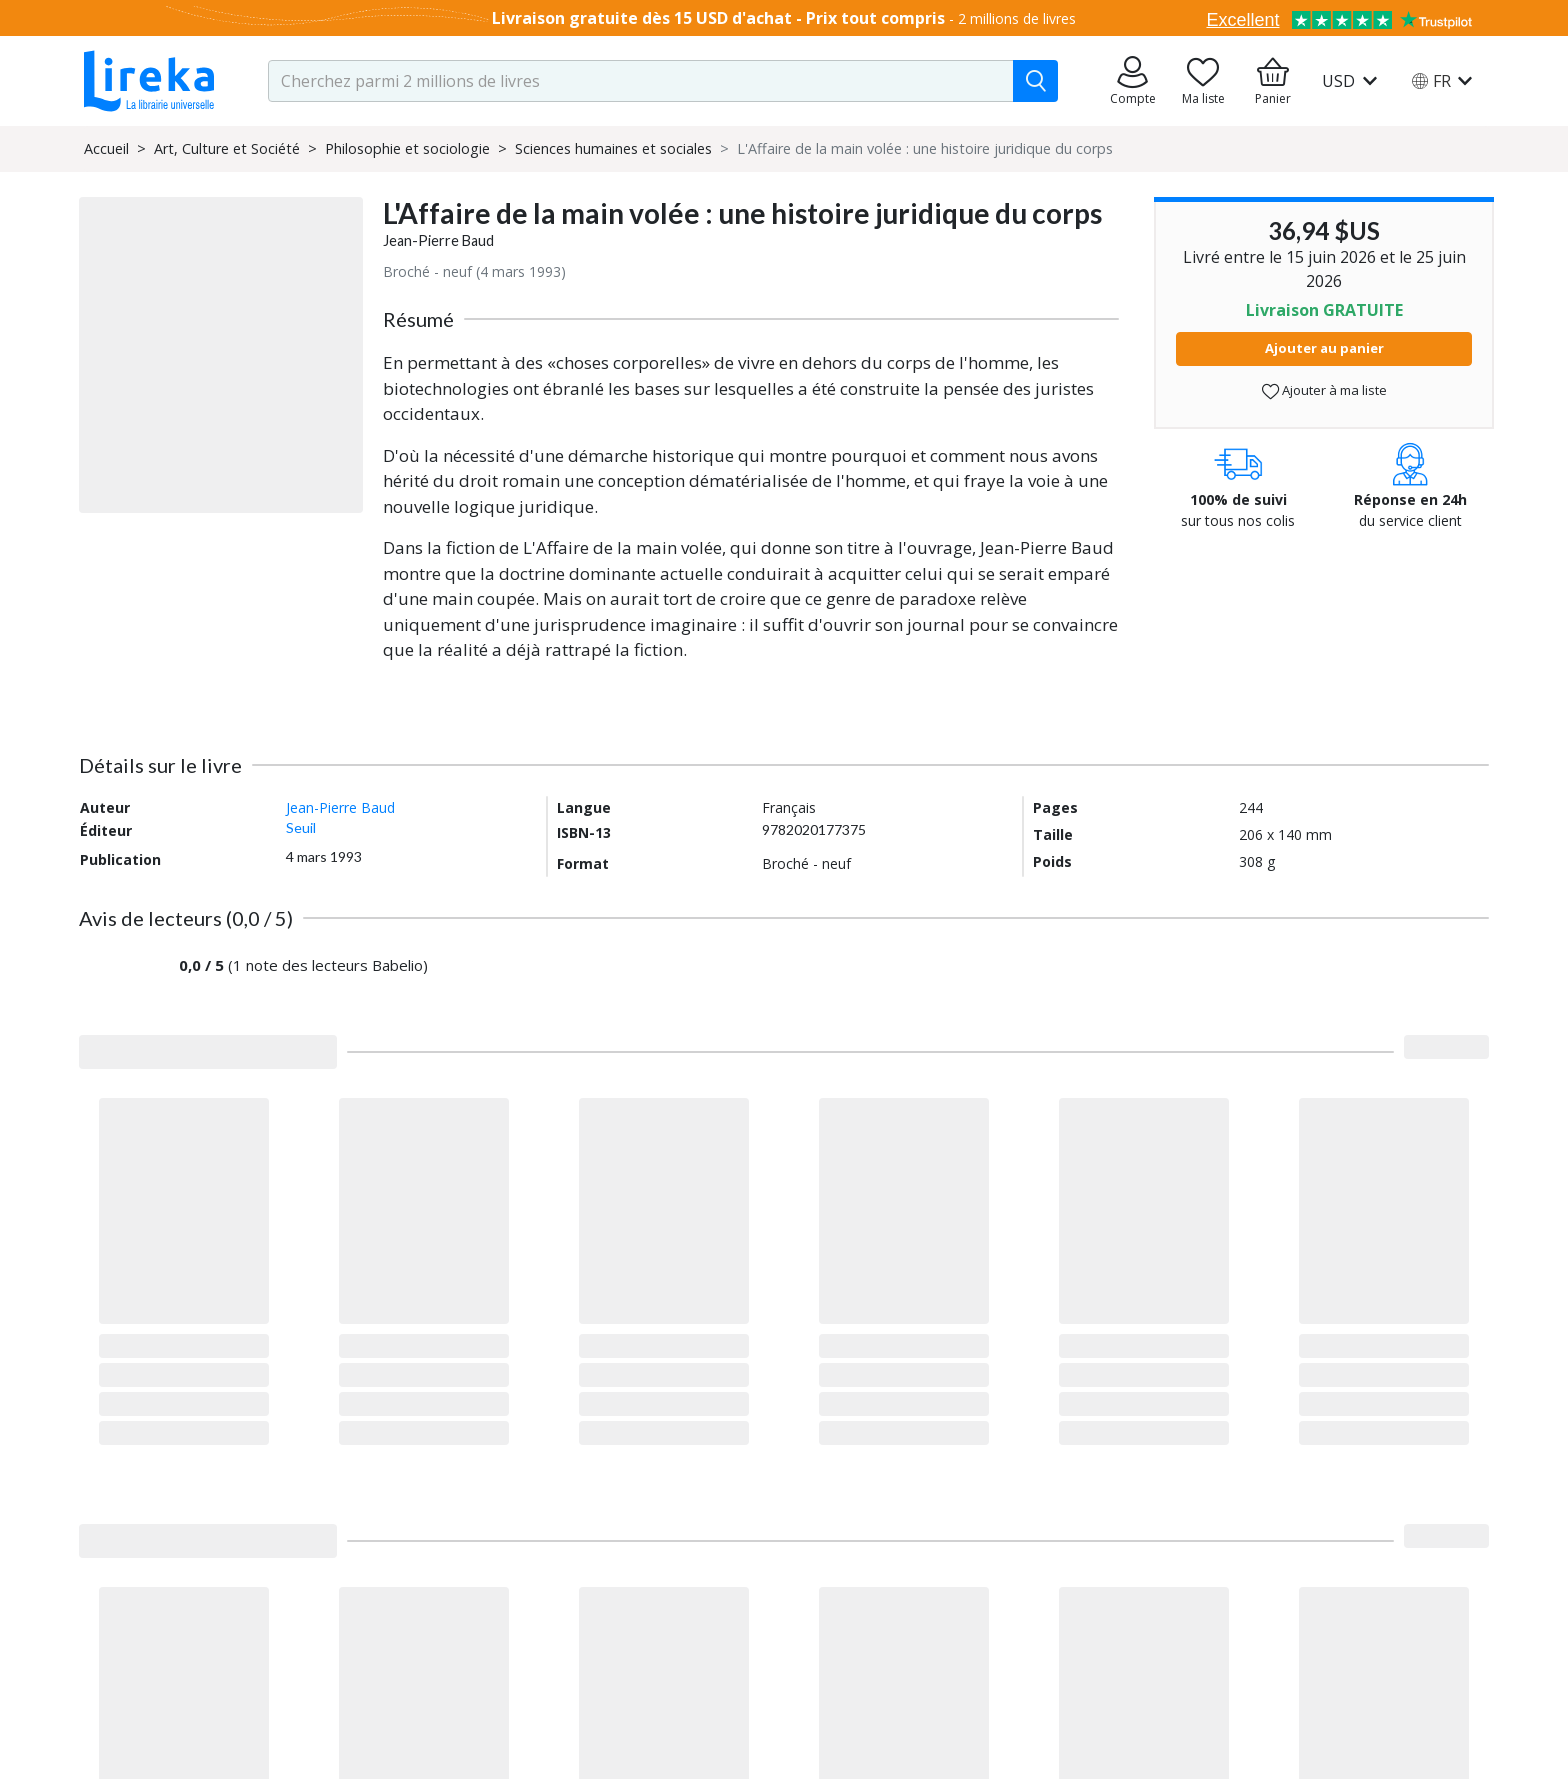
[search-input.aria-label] (641, 81)
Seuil (301, 827)
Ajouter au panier (1324, 348)
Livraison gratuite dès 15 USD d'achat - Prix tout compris (718, 18)
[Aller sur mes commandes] (1133, 81)
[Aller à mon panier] (1273, 81)
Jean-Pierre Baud (438, 240)
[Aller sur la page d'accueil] (149, 81)
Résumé (418, 319)
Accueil (106, 148)
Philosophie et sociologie (407, 148)
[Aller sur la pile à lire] (1203, 81)
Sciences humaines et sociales (613, 148)
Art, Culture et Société (227, 148)
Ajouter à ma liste (1324, 390)
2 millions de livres (1017, 18)
